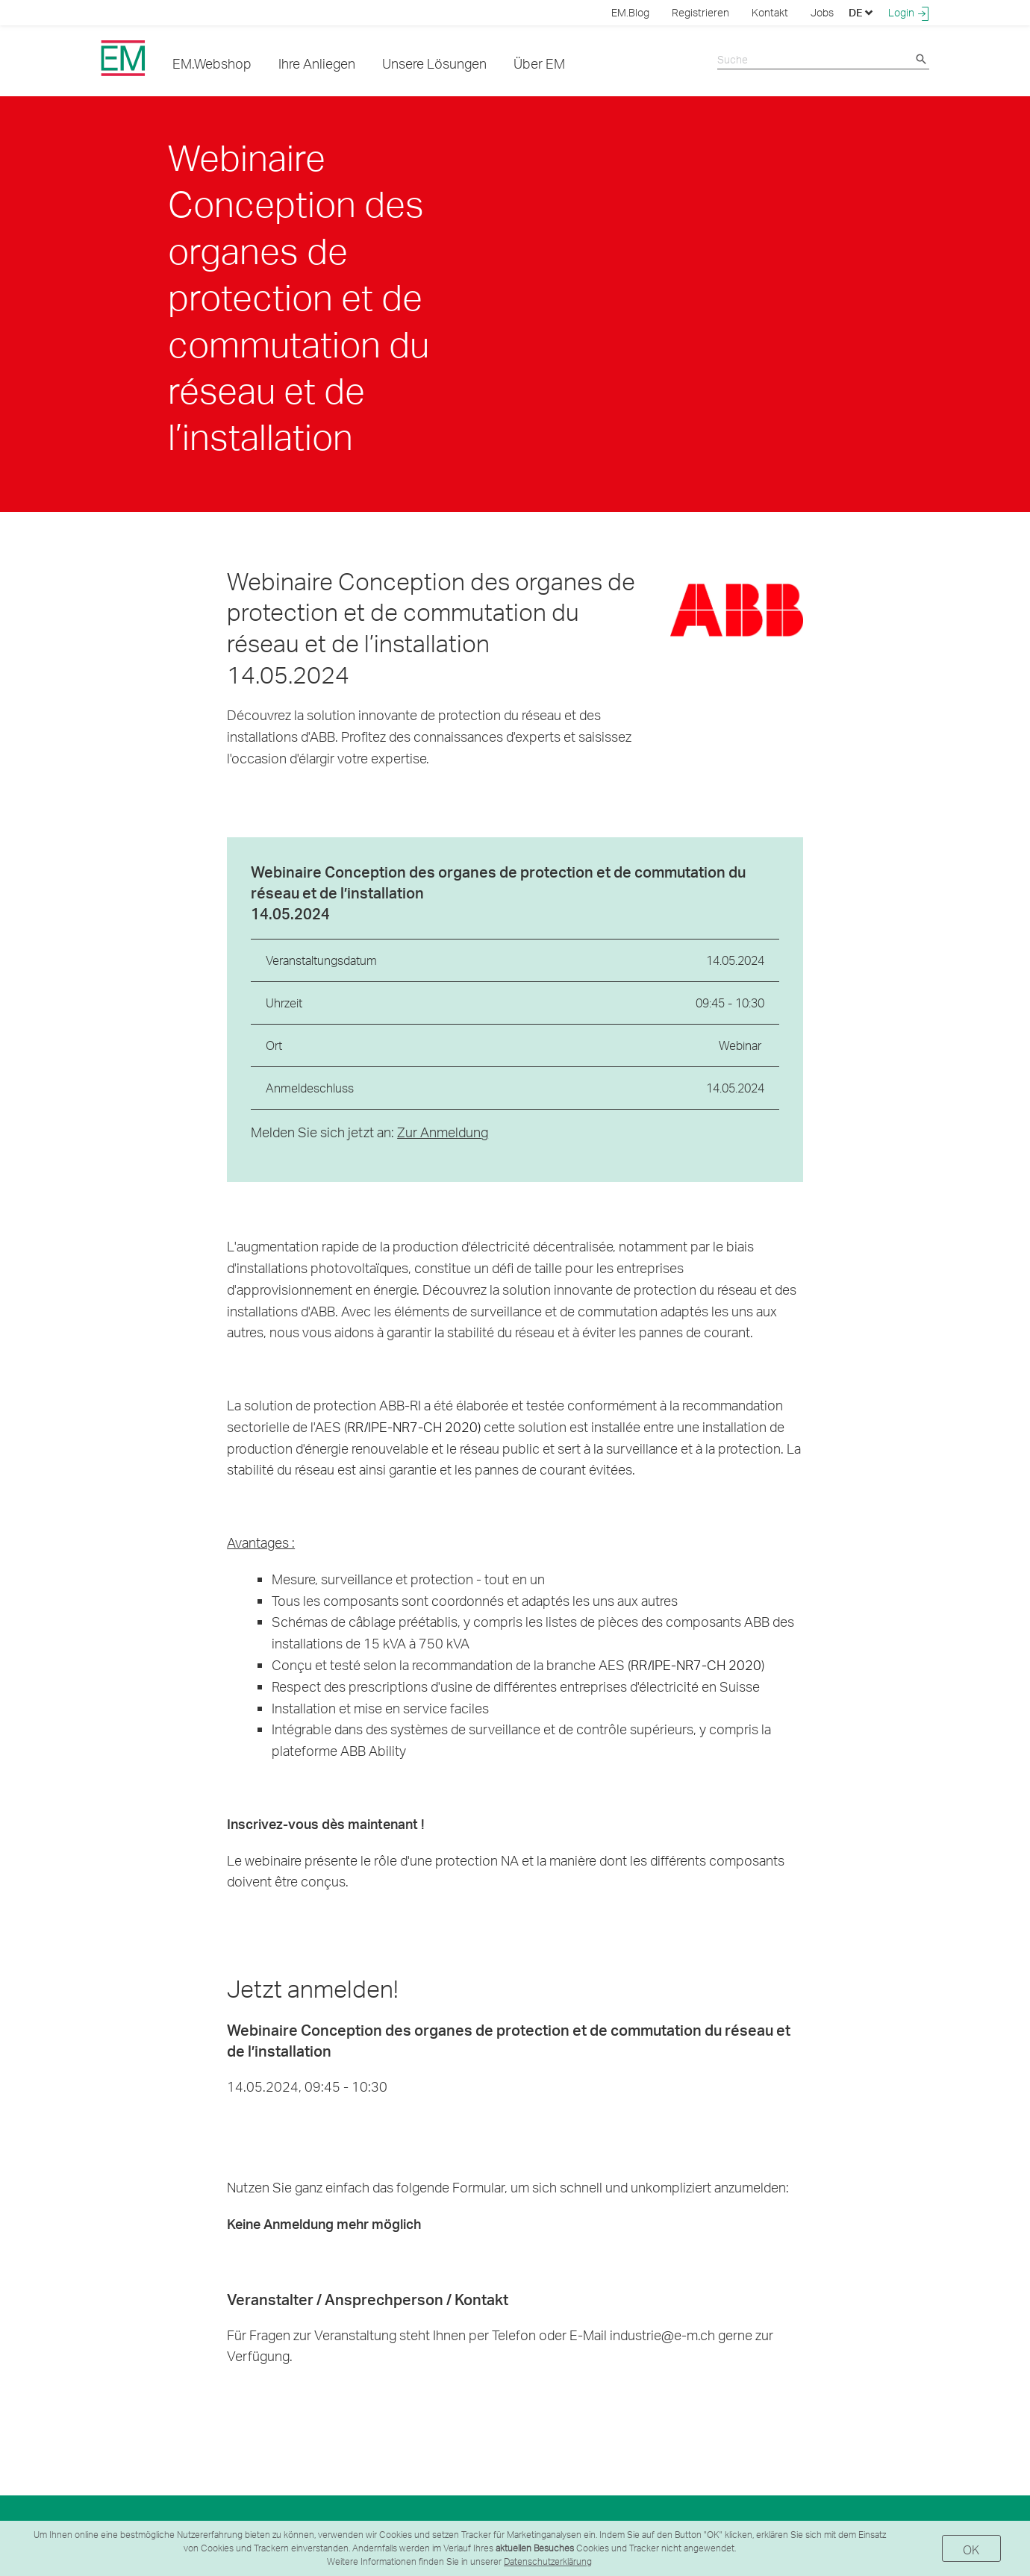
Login (908, 12)
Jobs (822, 12)
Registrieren (700, 12)
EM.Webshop (212, 63)
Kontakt (770, 12)
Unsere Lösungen (434, 63)
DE (861, 12)
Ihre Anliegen (316, 63)
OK (971, 2549)
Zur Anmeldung (442, 1131)
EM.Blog (630, 12)
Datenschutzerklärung (548, 2561)
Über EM (539, 63)
